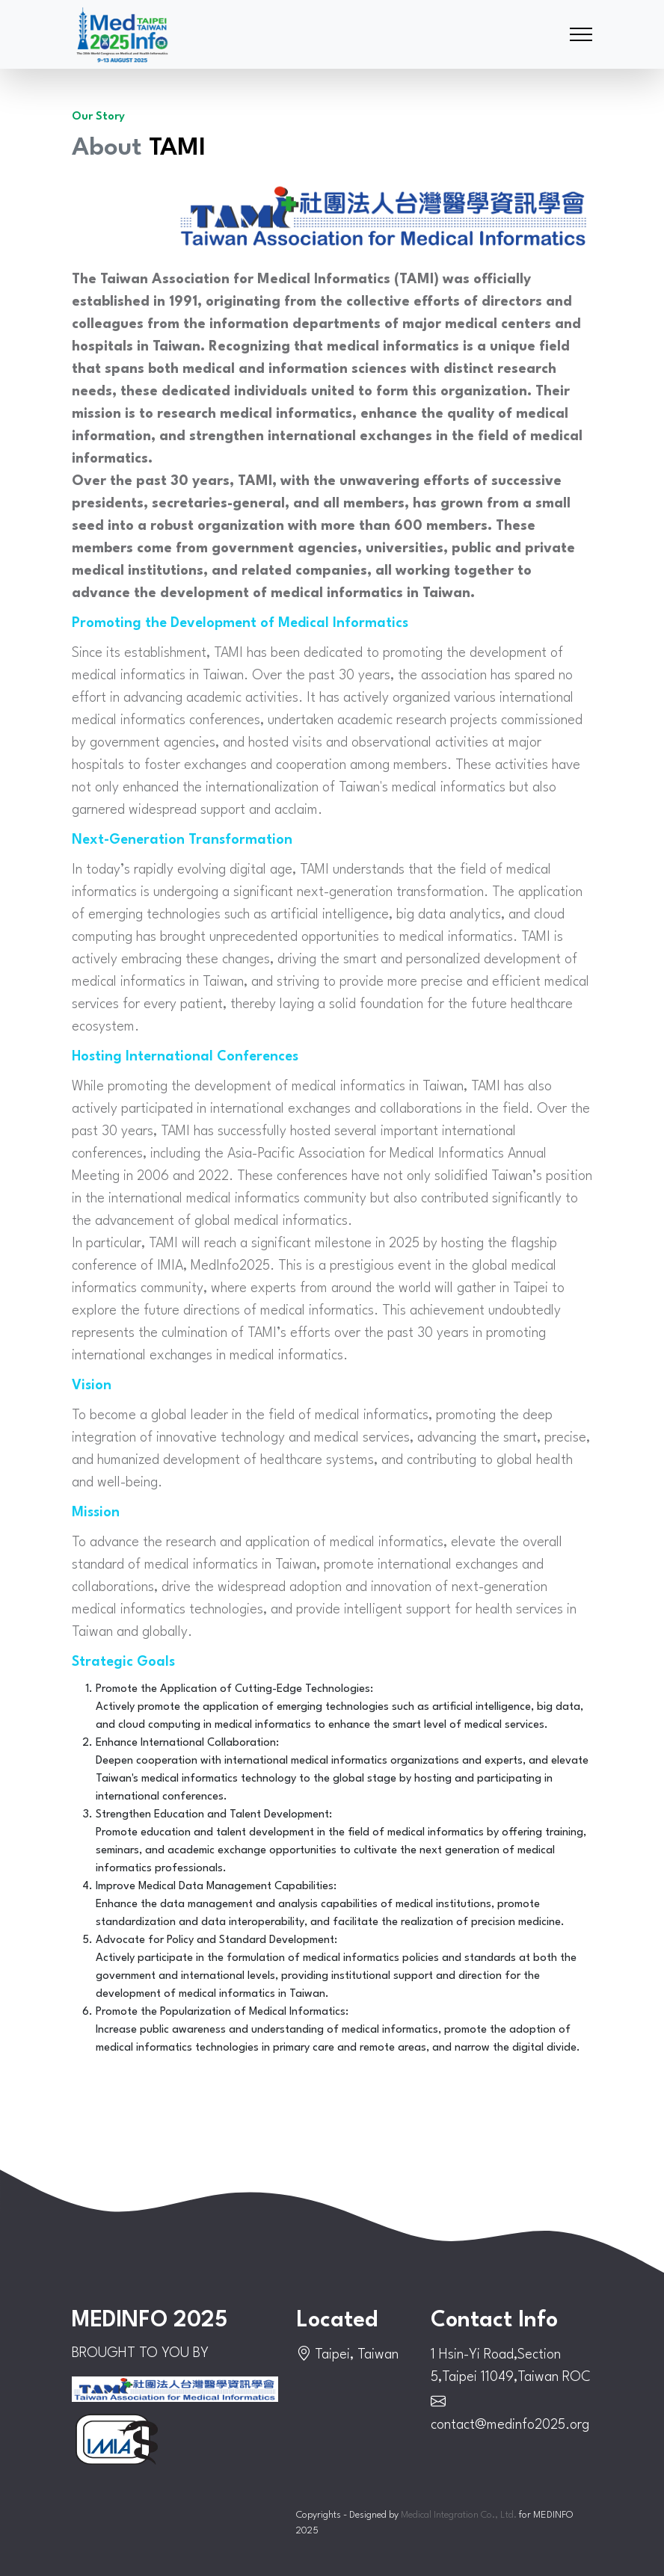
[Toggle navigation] (581, 35)
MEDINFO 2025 (149, 2321)
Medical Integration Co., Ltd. (459, 2515)
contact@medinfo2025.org (510, 2425)
